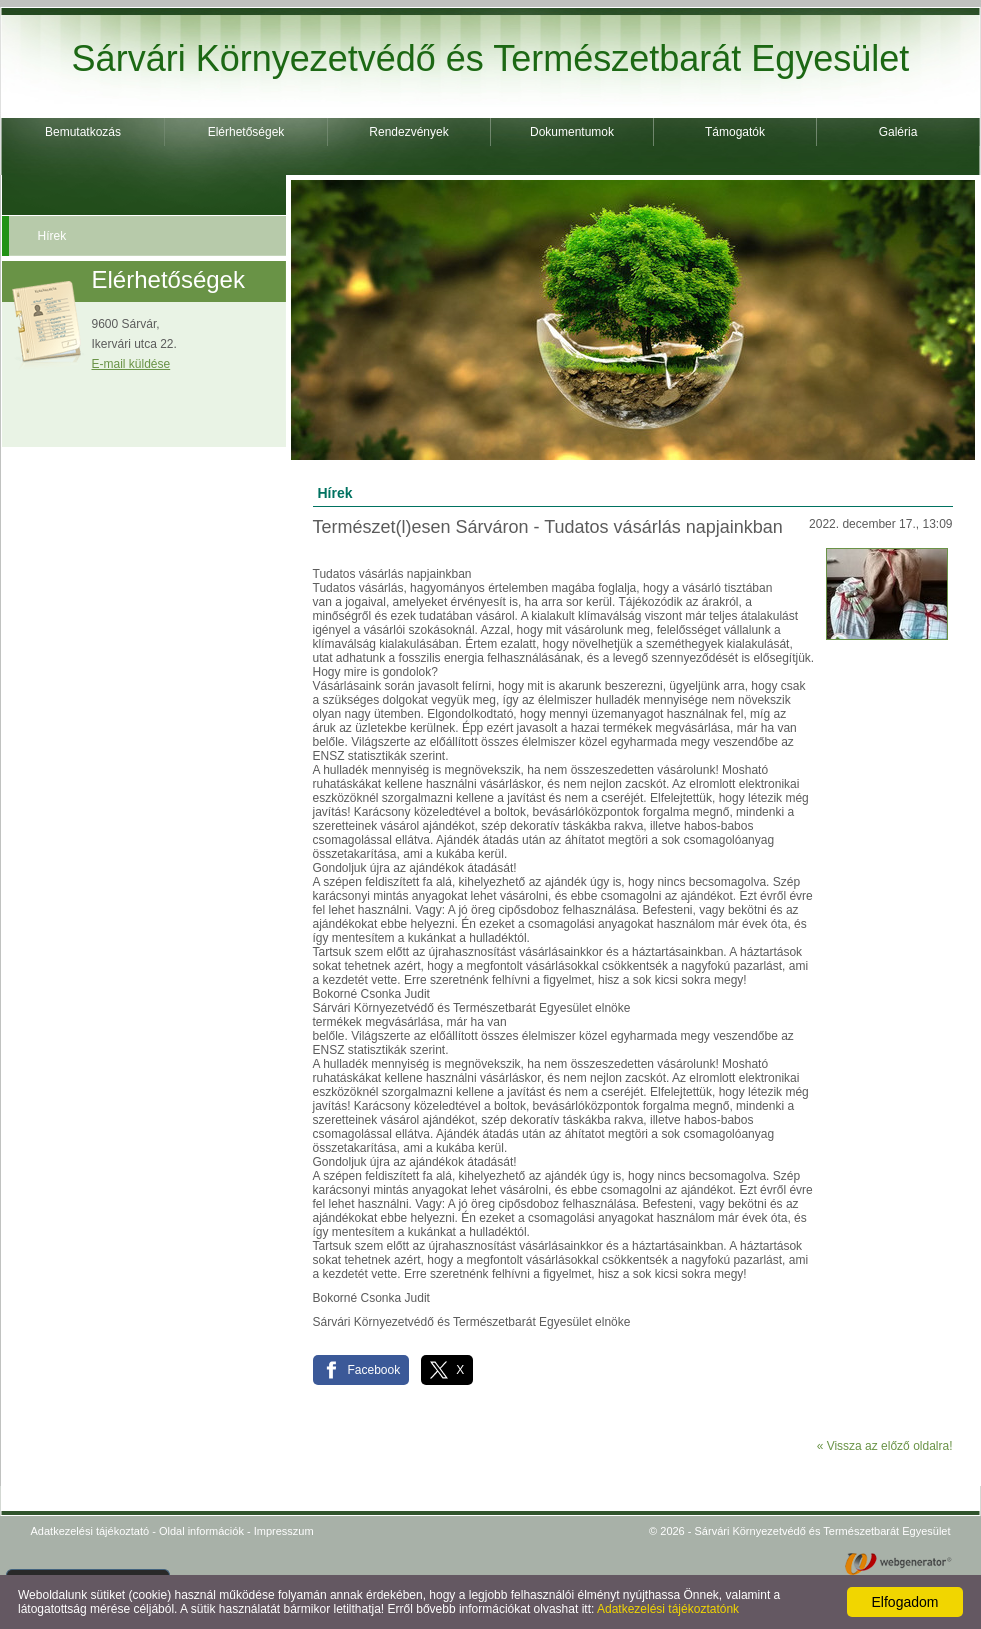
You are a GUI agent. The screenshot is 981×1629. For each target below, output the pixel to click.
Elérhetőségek (246, 132)
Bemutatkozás (83, 132)
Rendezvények (408, 132)
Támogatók (735, 132)
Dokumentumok (572, 132)
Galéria (898, 132)
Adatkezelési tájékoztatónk (668, 1609)
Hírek (52, 236)
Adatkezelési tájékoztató (90, 1531)
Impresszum (284, 1531)
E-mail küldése (131, 364)
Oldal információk (201, 1531)
